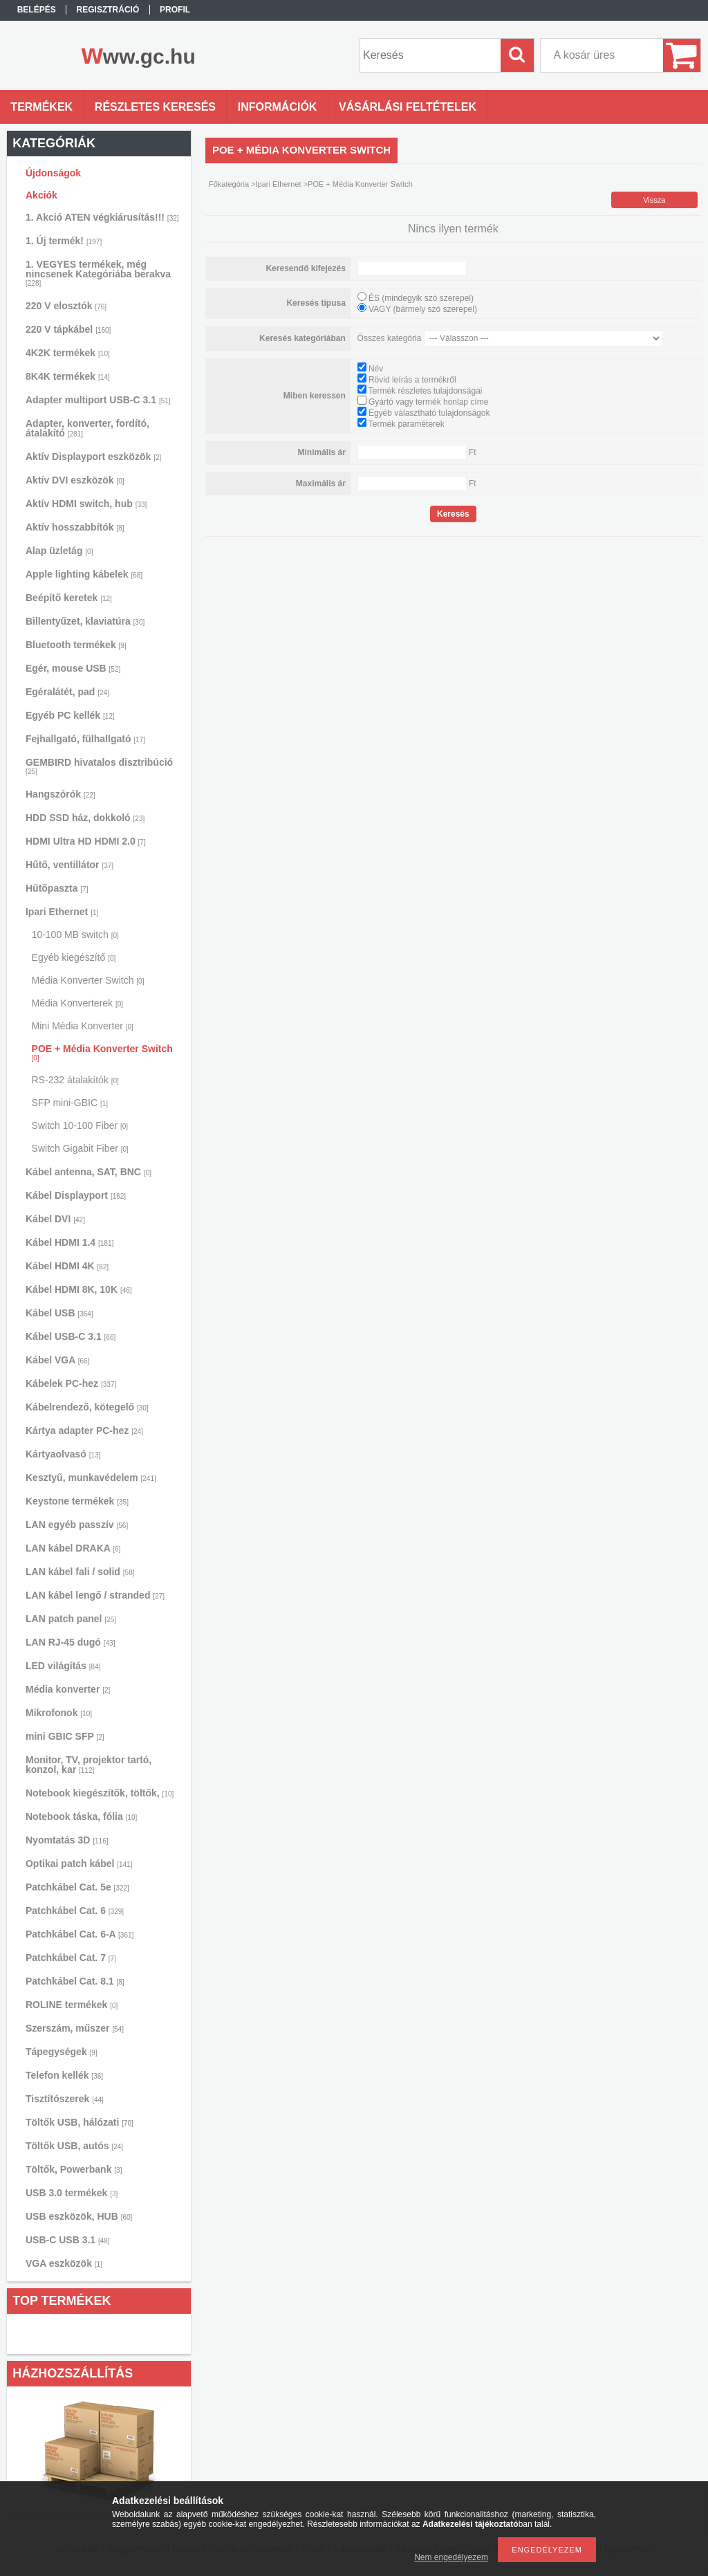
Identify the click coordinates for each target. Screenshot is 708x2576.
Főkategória (229, 184)
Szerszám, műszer (75, 2028)
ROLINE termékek (72, 2004)
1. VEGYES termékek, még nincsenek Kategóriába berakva (98, 273)
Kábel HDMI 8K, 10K (79, 1289)
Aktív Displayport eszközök (93, 456)
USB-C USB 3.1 (68, 2239)
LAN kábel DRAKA (73, 1548)
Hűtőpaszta (57, 888)
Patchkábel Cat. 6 (75, 1910)
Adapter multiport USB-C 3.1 (98, 399)
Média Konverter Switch (88, 980)
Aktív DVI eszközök (75, 480)
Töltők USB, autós (74, 2145)
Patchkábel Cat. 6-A (79, 1934)
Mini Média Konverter (82, 1025)
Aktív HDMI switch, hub (86, 503)
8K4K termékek (68, 376)
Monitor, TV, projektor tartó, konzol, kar (88, 1764)
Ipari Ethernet (62, 911)
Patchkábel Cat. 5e (77, 1887)
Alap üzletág (59, 550)
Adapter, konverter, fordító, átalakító (87, 428)
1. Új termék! (64, 240)
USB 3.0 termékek (72, 2192)
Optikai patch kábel (79, 1863)
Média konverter (68, 1689)
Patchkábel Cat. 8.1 (75, 1981)
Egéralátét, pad (67, 691)
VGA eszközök (64, 2263)
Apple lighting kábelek (84, 574)
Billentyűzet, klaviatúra (85, 621)
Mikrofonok (59, 1712)
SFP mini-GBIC (70, 1102)
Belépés (36, 10)
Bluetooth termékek (76, 644)
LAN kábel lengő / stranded (95, 1595)
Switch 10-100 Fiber (80, 1125)
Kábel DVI (55, 1218)
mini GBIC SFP (65, 1736)
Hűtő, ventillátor (69, 864)
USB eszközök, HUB (79, 2216)
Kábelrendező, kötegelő (87, 1407)
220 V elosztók (66, 305)
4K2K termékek (68, 352)
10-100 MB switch (75, 934)
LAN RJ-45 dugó (70, 1642)
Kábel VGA (57, 1359)
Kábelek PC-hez (71, 1383)
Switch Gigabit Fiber (80, 1148)
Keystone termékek (77, 1501)
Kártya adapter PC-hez (84, 1430)
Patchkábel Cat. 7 (71, 1957)
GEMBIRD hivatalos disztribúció (99, 766)
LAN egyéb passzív (77, 1524)
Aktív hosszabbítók (75, 527)
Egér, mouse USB (73, 668)
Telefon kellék (64, 2075)
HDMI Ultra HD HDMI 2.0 (86, 841)
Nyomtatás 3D (67, 1840)
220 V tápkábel (68, 329)
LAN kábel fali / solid (80, 1571)
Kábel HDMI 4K (67, 1265)
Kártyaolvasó (63, 1454)
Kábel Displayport (76, 1195)
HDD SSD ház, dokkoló (85, 817)
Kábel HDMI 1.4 (69, 1242)
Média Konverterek (78, 1003)
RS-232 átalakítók (75, 1079)
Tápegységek (61, 2051)
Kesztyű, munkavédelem (91, 1477)
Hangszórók (60, 794)
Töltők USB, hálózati (79, 2122)
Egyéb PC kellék (70, 715)
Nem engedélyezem (451, 2557)
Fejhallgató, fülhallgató (85, 738)
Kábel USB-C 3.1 (70, 1336)
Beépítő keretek (69, 597)
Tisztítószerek (65, 2098)
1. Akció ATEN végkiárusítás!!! (102, 217)
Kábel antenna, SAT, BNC (88, 1171)
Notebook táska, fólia (81, 1816)
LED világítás (63, 1665)
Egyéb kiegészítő (74, 957)
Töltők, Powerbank (74, 2169)
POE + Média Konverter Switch (102, 1052)
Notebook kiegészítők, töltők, (100, 1792)
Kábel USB (59, 1312)
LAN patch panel (71, 1618)
